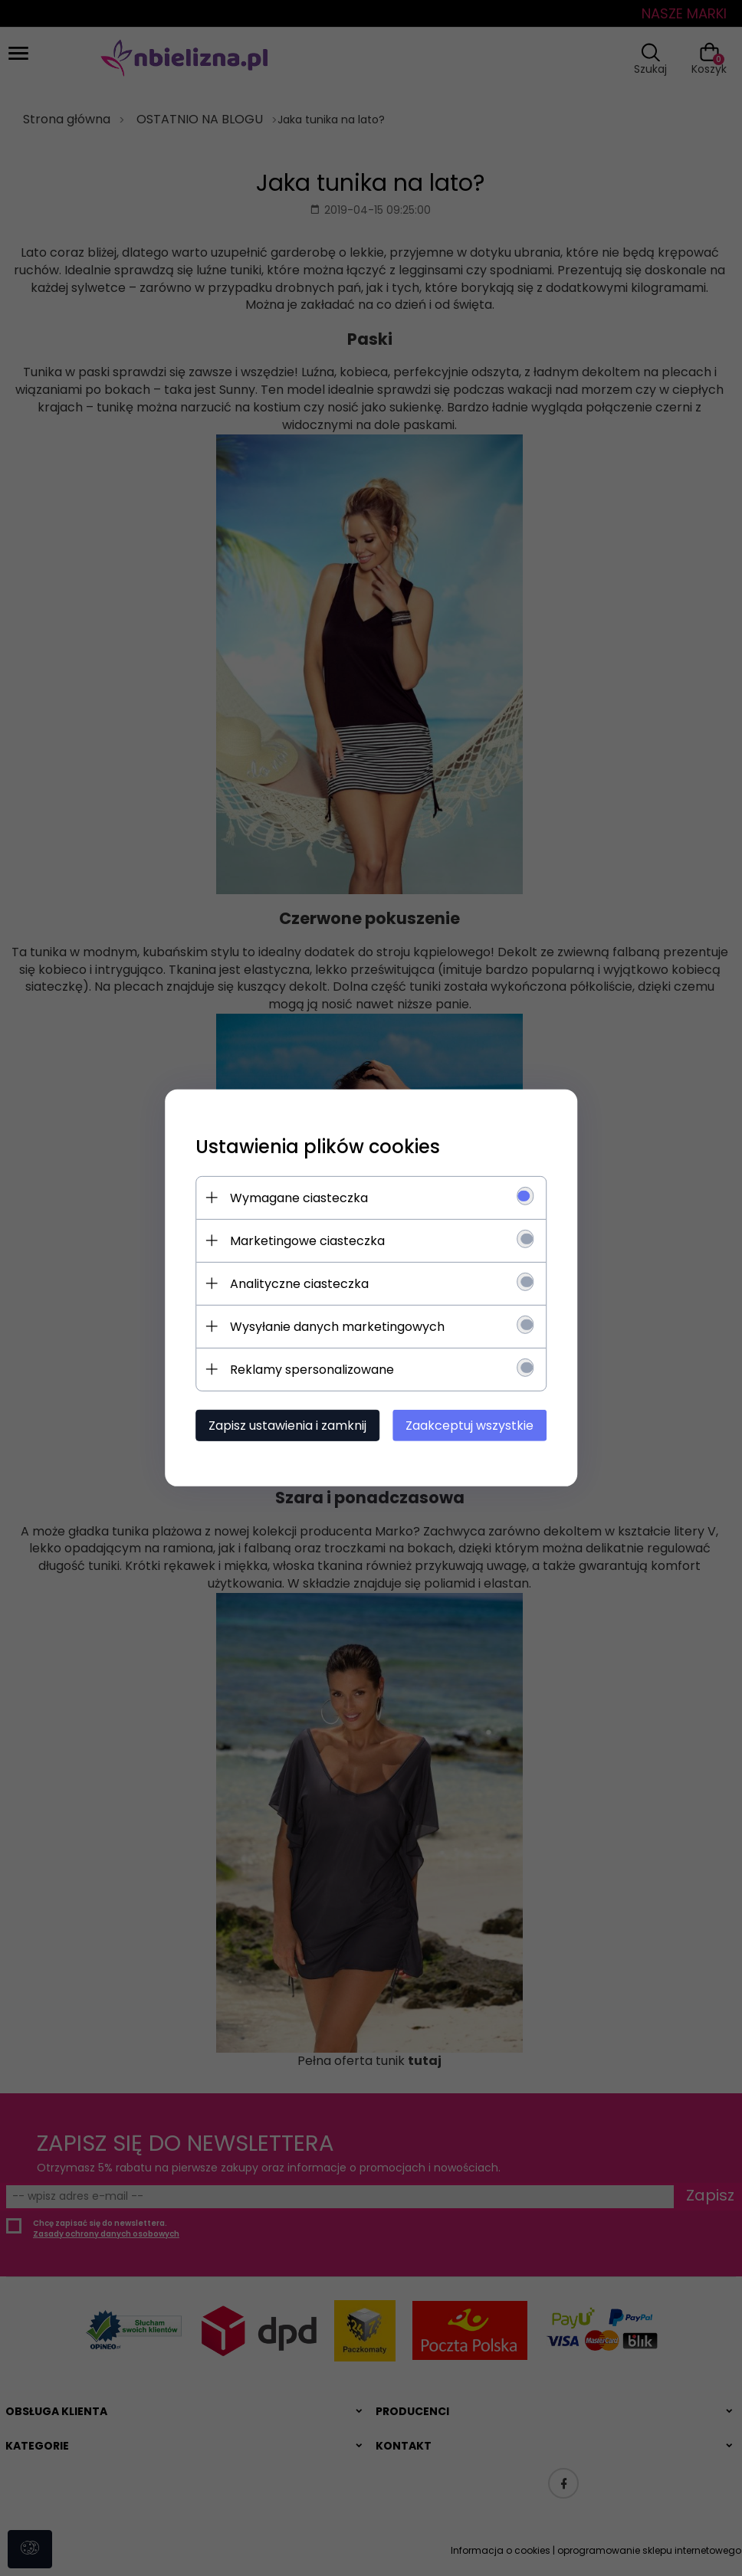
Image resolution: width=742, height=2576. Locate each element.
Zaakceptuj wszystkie (470, 1425)
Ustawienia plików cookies (317, 1147)
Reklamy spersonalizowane (311, 1369)
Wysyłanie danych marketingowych (336, 1327)
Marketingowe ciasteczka (306, 1241)
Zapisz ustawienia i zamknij (287, 1425)
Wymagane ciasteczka (298, 1198)
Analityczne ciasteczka (298, 1284)
